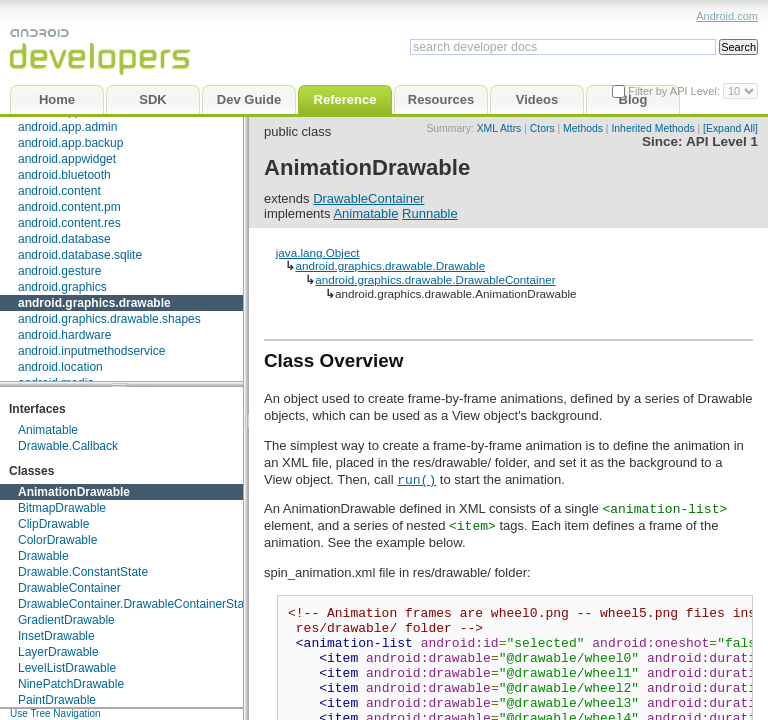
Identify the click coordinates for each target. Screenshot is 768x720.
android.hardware (64, 335)
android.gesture (59, 271)
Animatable (48, 430)
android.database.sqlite (80, 255)
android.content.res (69, 223)
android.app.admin (67, 127)
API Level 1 (722, 141)
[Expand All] (730, 128)
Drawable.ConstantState (83, 572)
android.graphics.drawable (94, 303)
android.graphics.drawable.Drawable (390, 265)
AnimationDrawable (74, 492)
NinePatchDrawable (71, 684)
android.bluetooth (64, 175)
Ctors (542, 128)
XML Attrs (499, 128)
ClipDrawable (53, 524)
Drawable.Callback (68, 446)
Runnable (430, 213)
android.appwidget (67, 159)
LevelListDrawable (67, 668)
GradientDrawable (66, 620)
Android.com (727, 16)
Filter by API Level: (675, 91)
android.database (64, 239)
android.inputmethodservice (91, 351)
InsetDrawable (56, 636)
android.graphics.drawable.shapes (109, 319)
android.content (59, 191)
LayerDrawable (58, 652)
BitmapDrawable (62, 508)
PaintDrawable (57, 700)
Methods (583, 128)
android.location (60, 367)
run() (416, 479)
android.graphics (62, 287)
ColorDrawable (57, 540)
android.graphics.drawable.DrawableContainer (435, 279)
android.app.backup (70, 143)
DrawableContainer (69, 588)
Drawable (43, 556)
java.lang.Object (318, 252)
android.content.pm (69, 207)
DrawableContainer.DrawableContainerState (136, 604)
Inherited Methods (652, 128)
